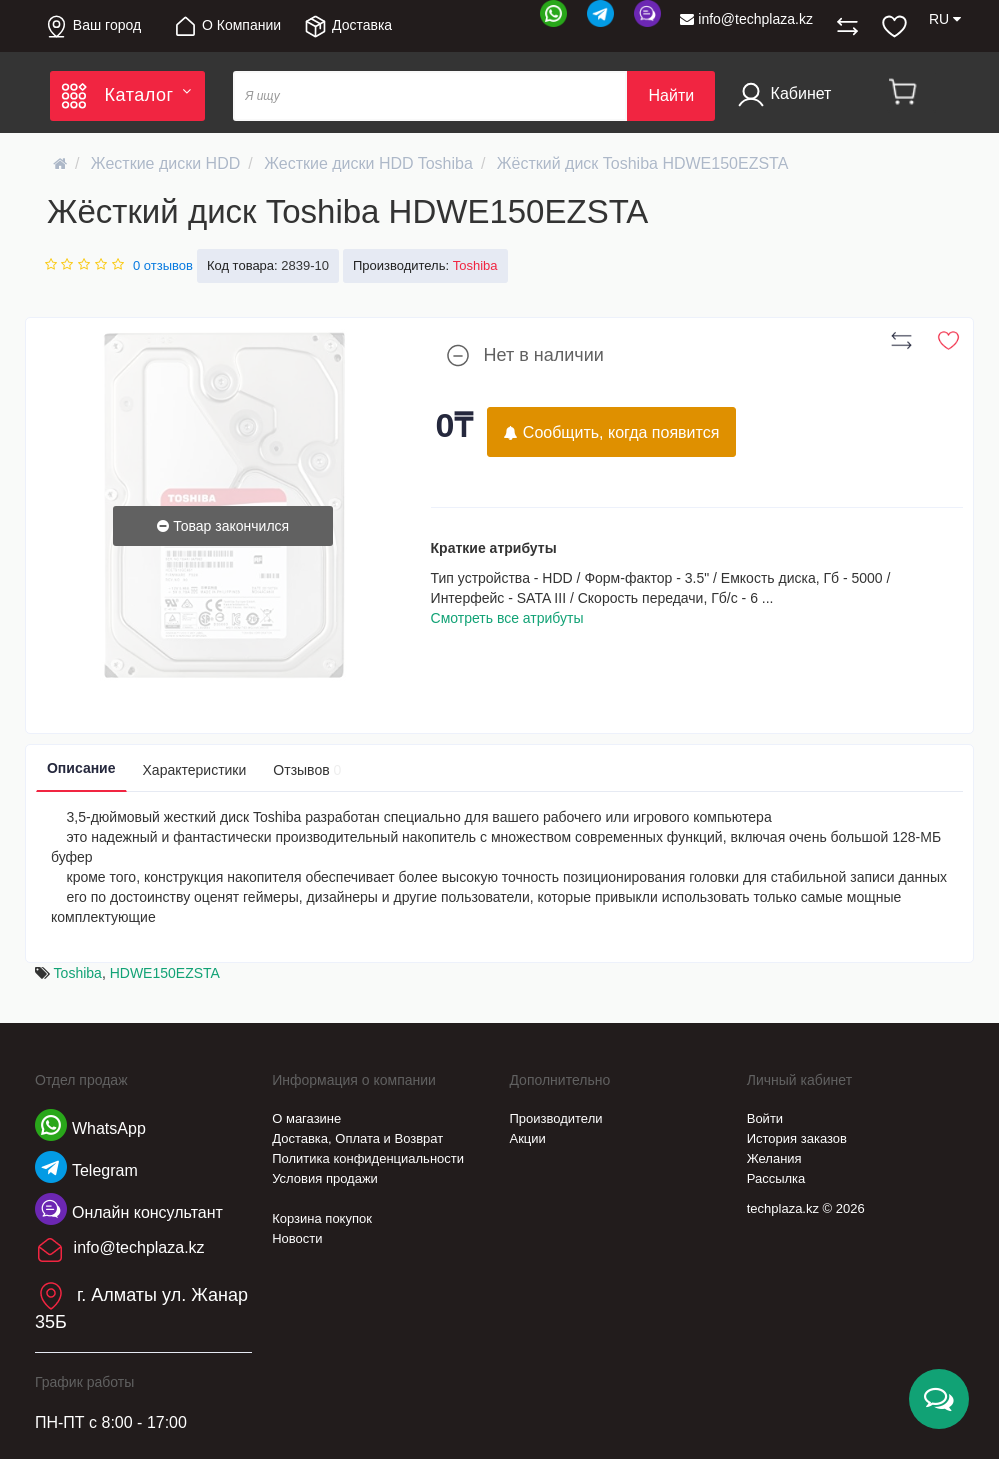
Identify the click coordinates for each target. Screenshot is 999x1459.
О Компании (227, 26)
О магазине (306, 1118)
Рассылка (776, 1178)
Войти (765, 1118)
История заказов (797, 1138)
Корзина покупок (322, 1218)
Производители (555, 1118)
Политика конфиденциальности (368, 1158)
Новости (297, 1238)
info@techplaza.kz (746, 19)
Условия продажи (325, 1178)
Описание (81, 768)
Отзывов (307, 770)
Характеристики (195, 770)
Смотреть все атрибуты (507, 618)
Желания (774, 1158)
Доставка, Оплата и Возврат (357, 1138)
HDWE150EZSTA (165, 973)
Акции (527, 1138)
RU (945, 19)
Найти (671, 95)
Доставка (347, 26)
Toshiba (78, 973)
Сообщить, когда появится (611, 432)
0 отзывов (163, 265)
